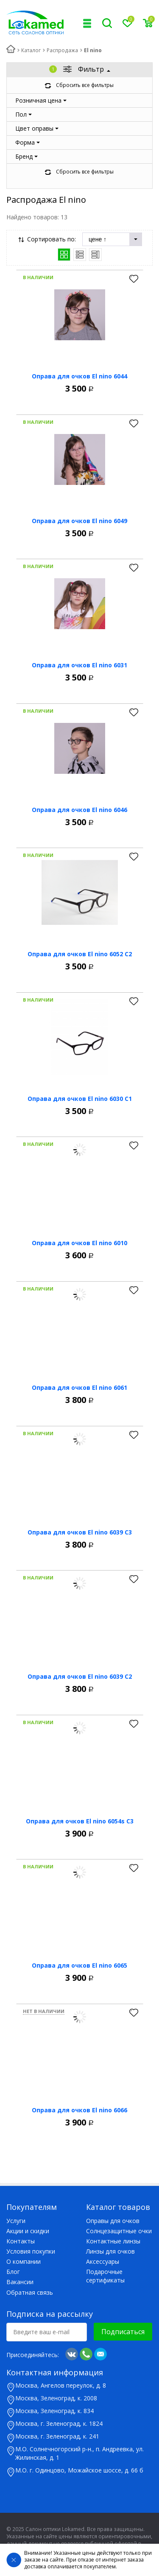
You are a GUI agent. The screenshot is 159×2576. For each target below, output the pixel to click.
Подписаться (123, 2331)
